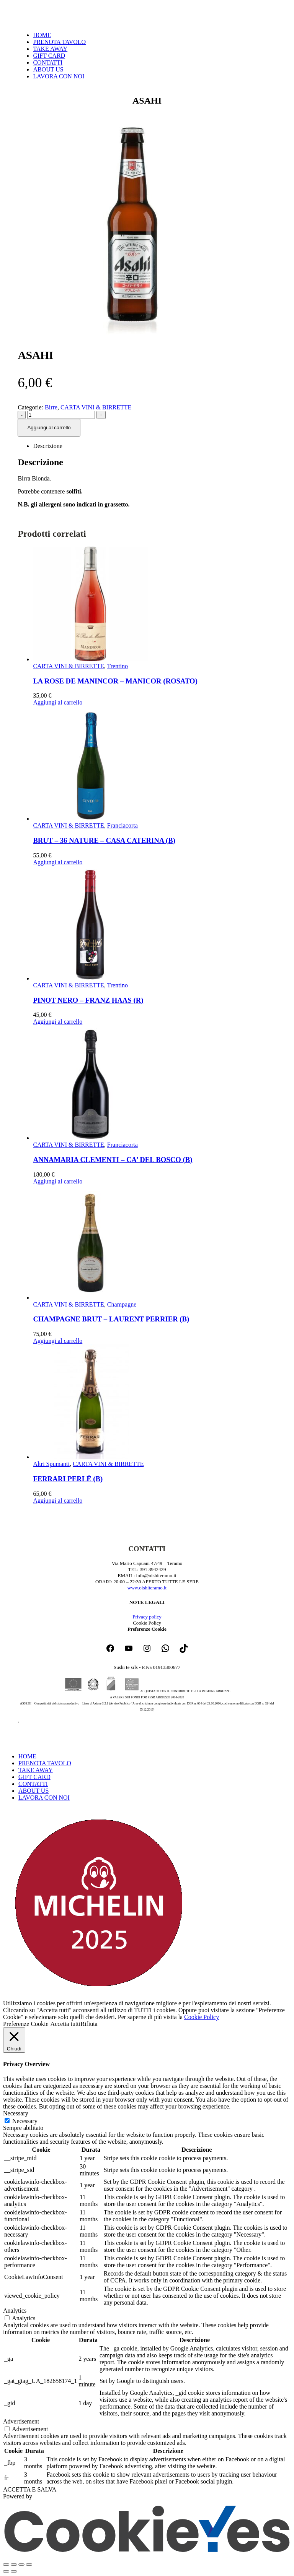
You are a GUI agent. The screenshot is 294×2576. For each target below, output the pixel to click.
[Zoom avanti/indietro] (6, 2564)
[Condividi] (21, 2564)
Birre (51, 407)
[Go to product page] (154, 605)
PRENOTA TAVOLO (59, 42)
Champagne (121, 1304)
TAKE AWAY (50, 48)
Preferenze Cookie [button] (147, 1629)
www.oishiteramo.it (147, 1588)
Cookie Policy (201, 2017)
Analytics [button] (14, 2310)
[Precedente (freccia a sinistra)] (6, 2571)
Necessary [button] (15, 2113)
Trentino (117, 666)
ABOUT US (48, 69)
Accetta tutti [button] (66, 2024)
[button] (7, 1743)
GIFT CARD (49, 55)
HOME (42, 35)
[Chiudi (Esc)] (29, 2564)
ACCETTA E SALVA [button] (29, 2489)
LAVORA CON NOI (58, 76)
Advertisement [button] (21, 2421)
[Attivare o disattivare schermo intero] (14, 2564)
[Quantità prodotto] (61, 415)
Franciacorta (122, 825)
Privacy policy (146, 1617)
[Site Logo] (41, 22)
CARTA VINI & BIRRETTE (95, 407)
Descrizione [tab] (47, 446)
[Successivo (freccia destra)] (14, 2571)
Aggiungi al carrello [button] (57, 702)
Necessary (25, 2121)
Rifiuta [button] (88, 2024)
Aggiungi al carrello (48, 427)
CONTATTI (47, 62)
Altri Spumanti (51, 1464)
